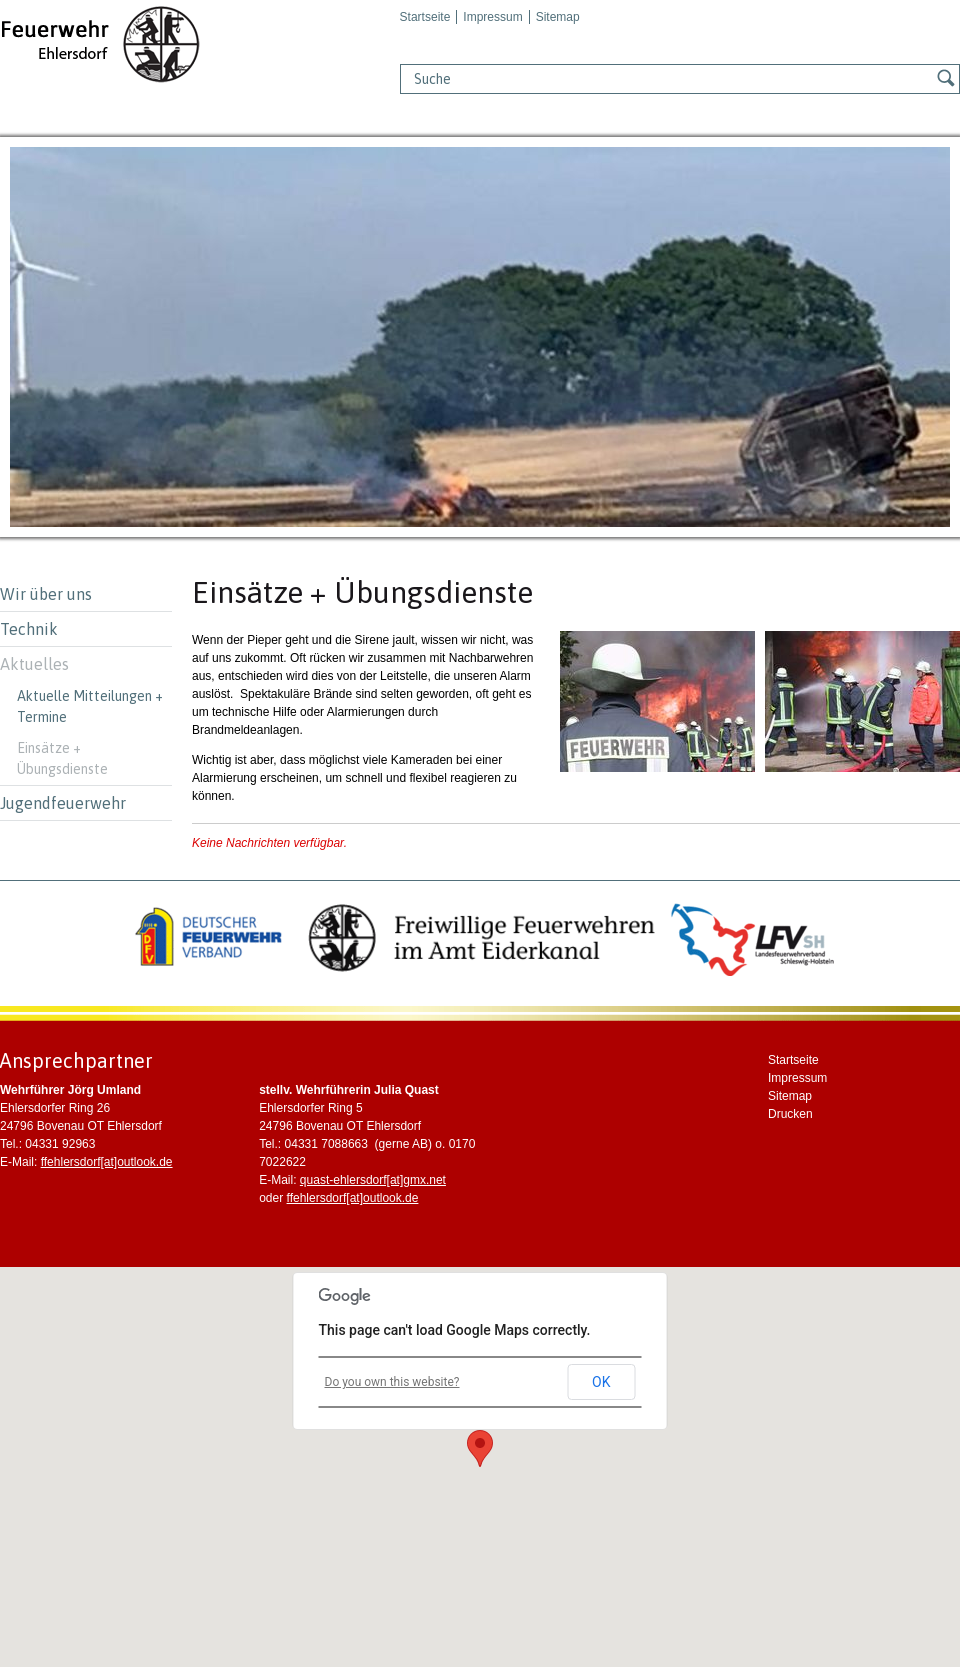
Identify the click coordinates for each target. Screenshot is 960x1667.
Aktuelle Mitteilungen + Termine (90, 706)
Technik (29, 629)
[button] (480, 1448)
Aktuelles (34, 664)
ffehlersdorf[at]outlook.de (107, 1162)
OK (601, 1382)
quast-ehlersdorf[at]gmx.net (373, 1180)
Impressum (492, 17)
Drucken (790, 1114)
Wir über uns (46, 594)
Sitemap (558, 17)
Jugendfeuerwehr (63, 803)
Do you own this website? (392, 1382)
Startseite (425, 17)
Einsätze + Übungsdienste (62, 758)
